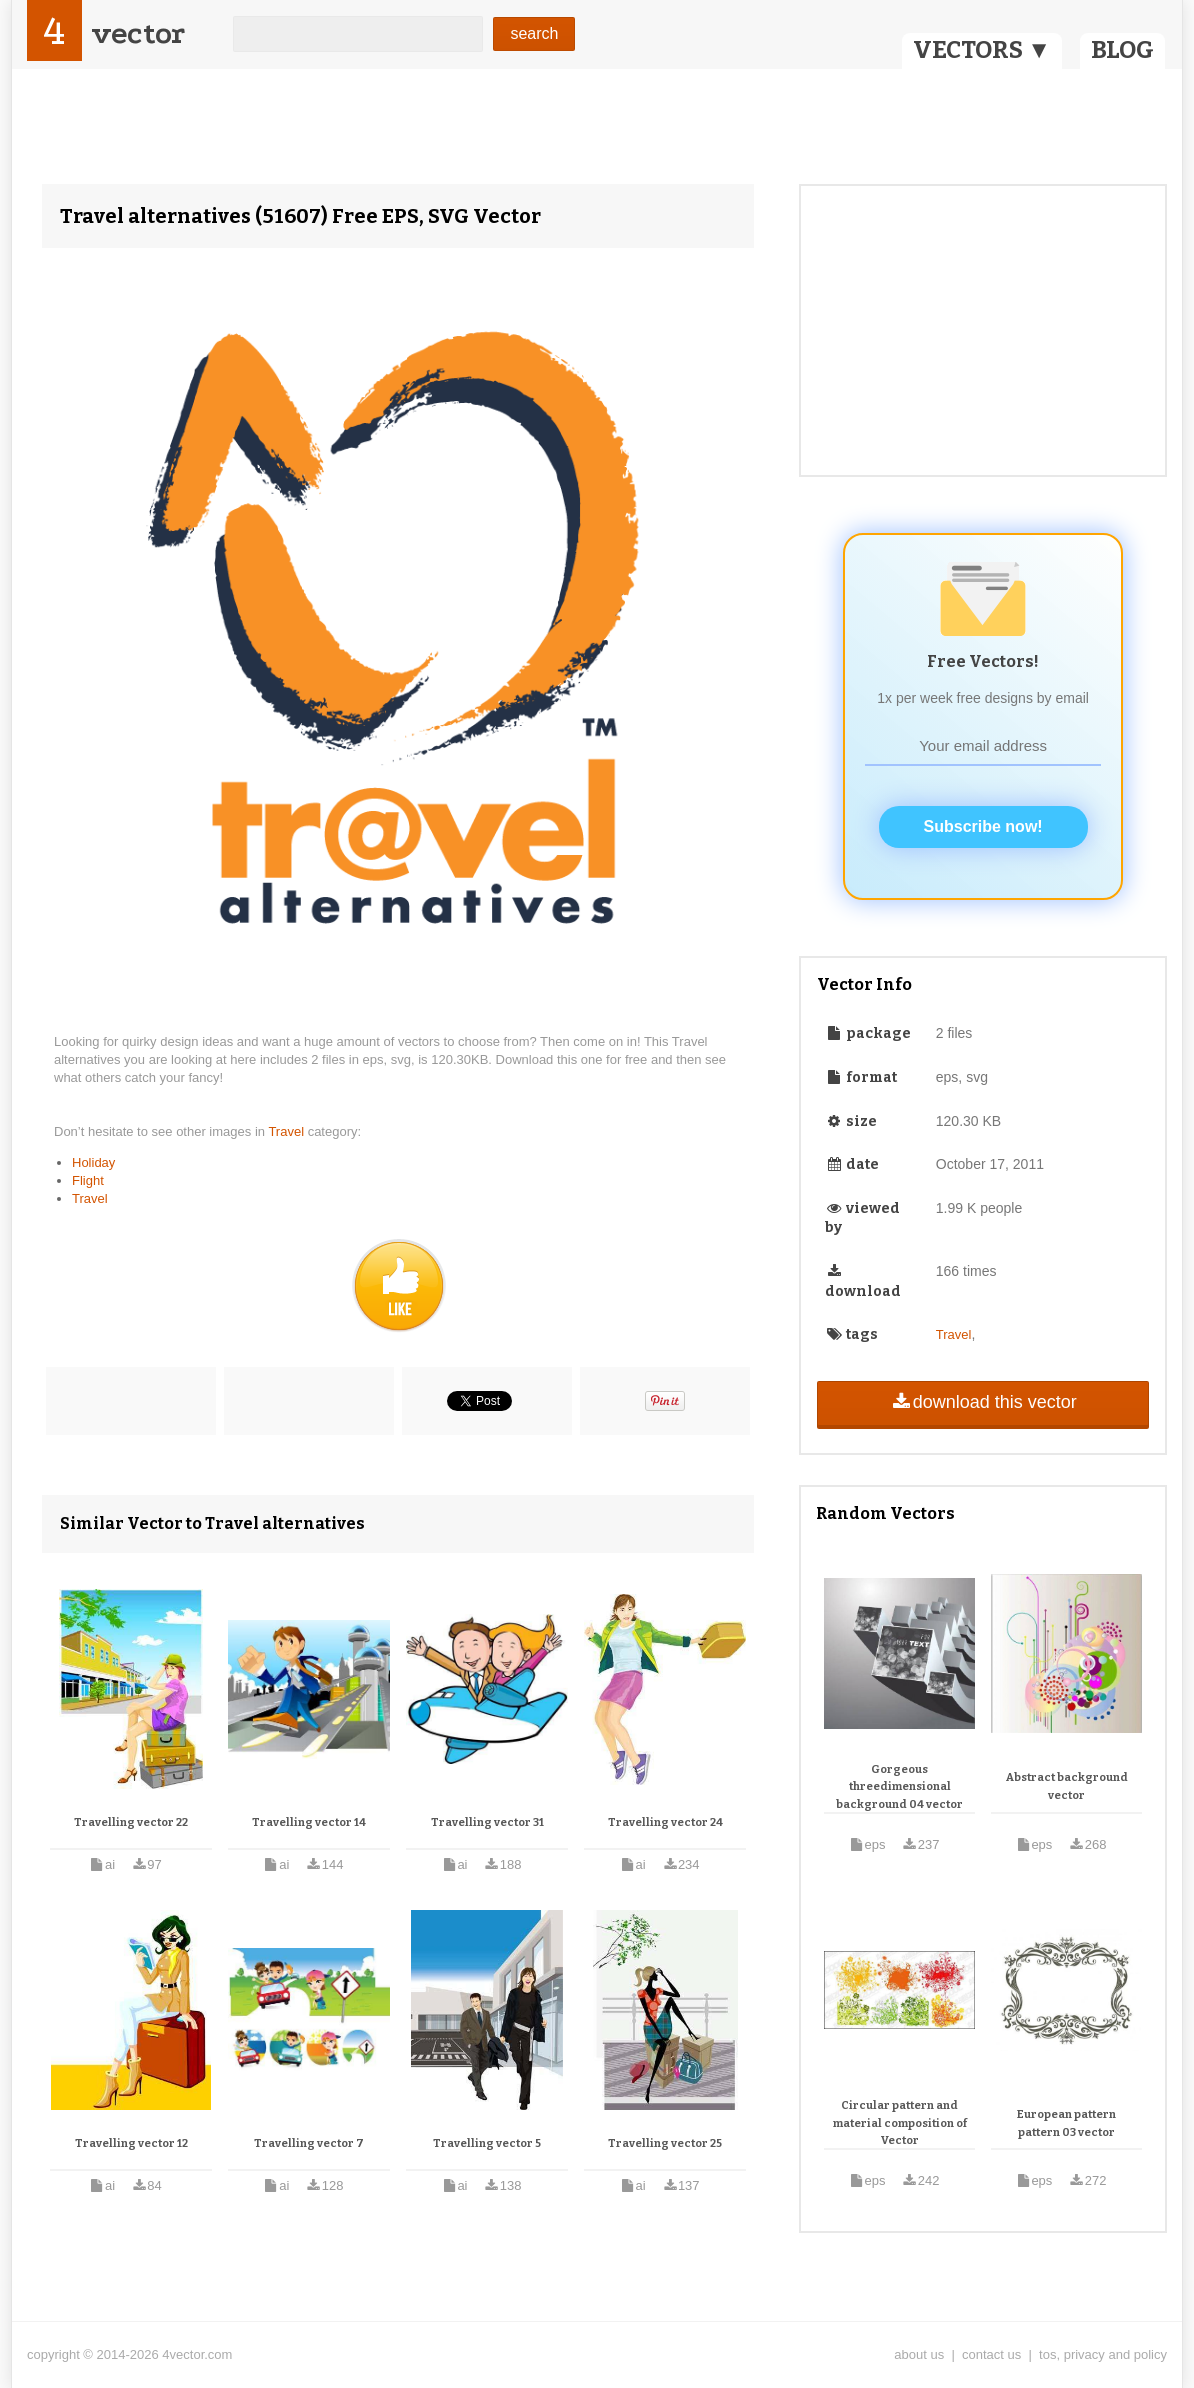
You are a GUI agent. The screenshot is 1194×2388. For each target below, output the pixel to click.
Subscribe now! (983, 826)
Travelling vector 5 (487, 2143)
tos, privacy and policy (1103, 2354)
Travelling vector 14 (309, 1822)
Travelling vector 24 (665, 1822)
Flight (88, 1180)
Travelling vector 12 (131, 2143)
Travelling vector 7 (309, 2143)
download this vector (982, 1402)
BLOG (1122, 50)
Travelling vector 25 (665, 2143)
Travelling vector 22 (131, 1822)
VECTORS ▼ (982, 50)
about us (919, 2354)
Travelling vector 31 (487, 1822)
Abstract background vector (1067, 1786)
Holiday (93, 1162)
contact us (991, 2354)
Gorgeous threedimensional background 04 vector (899, 1787)
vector (138, 33)
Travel (287, 1131)
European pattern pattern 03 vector (1066, 2123)
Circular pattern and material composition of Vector (900, 2123)
